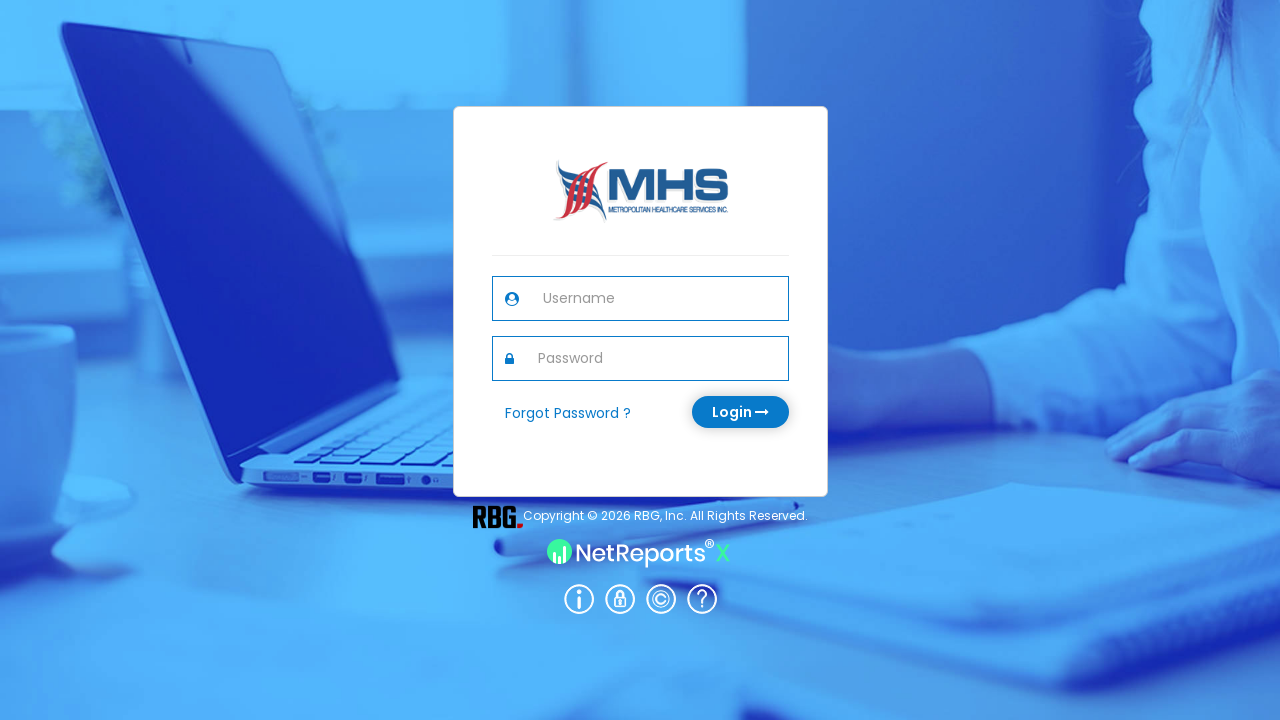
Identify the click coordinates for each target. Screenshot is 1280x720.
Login (740, 412)
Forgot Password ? (568, 413)
